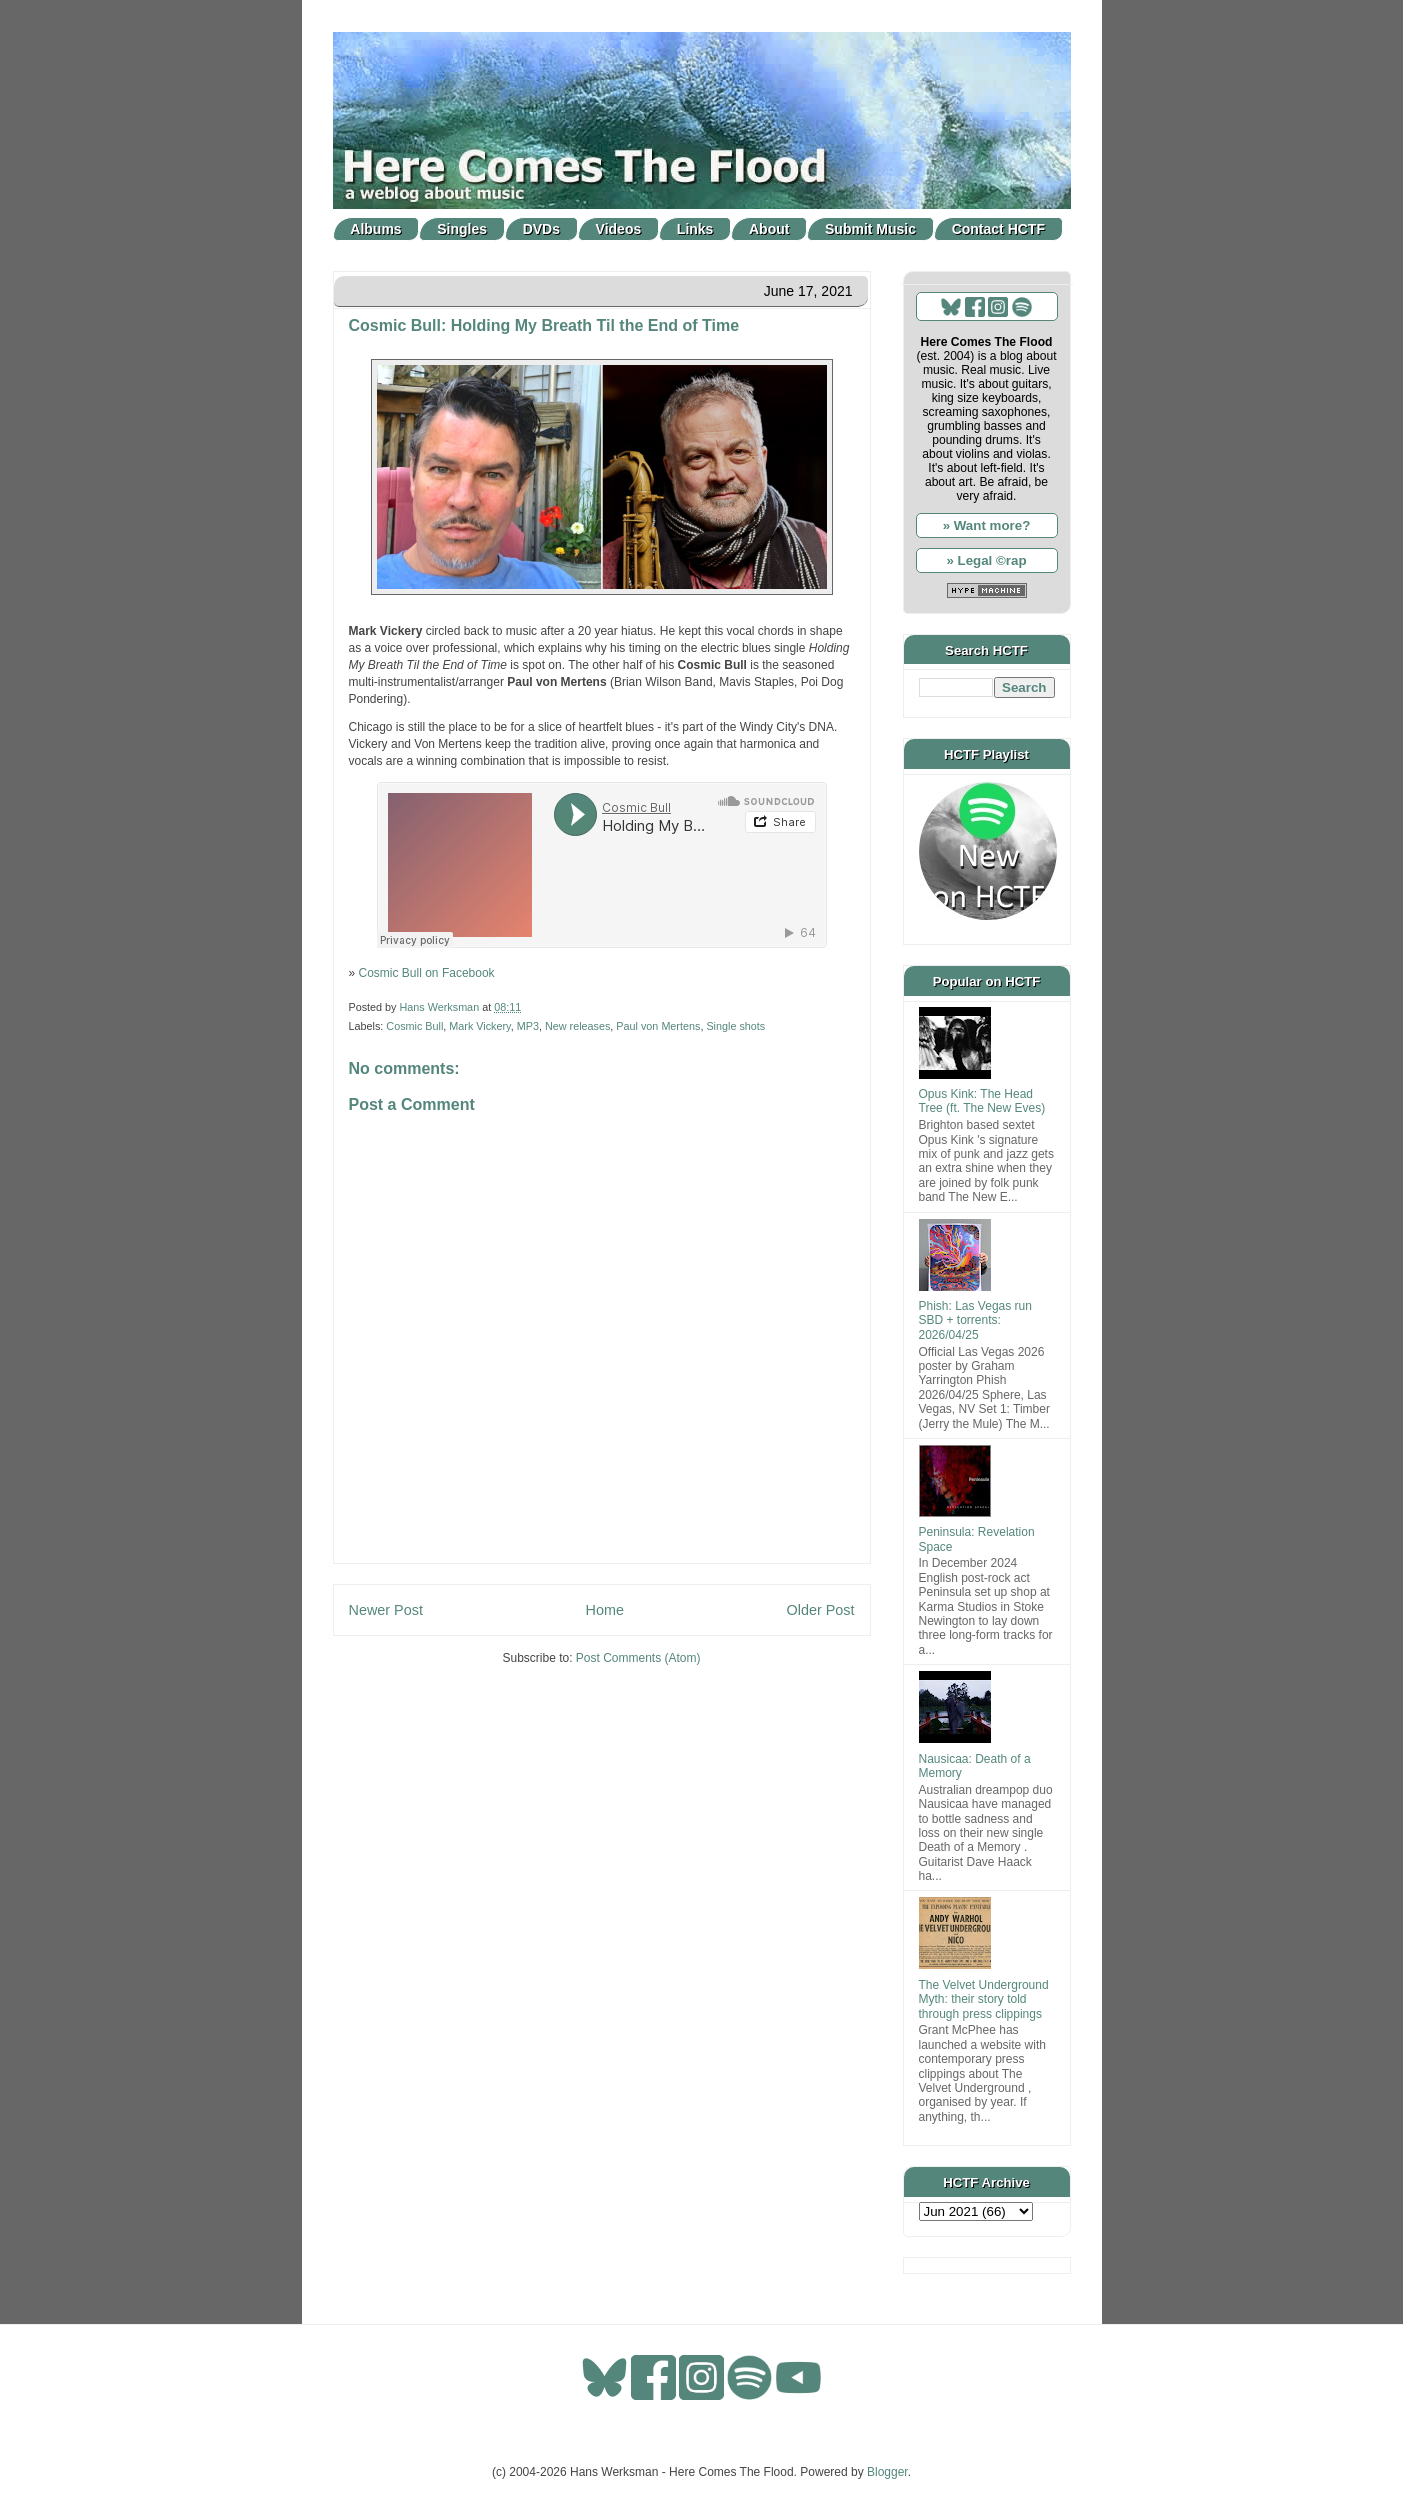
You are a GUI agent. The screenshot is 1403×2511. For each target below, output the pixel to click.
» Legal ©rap (986, 560)
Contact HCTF (998, 229)
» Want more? (987, 525)
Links (695, 229)
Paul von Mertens (658, 1026)
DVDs (541, 229)
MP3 (528, 1026)
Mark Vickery (479, 1026)
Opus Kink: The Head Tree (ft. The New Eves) (982, 1101)
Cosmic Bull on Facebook (427, 973)
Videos (619, 229)
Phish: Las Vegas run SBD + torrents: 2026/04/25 (975, 1320)
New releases (577, 1026)
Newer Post (386, 1610)
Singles (462, 229)
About (769, 229)
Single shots (735, 1026)
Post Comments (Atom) (638, 1658)
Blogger (887, 2472)
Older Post (821, 1610)
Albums (375, 229)
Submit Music (870, 229)
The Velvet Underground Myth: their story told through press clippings (984, 1999)
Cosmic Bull (414, 1026)
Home (605, 1610)
